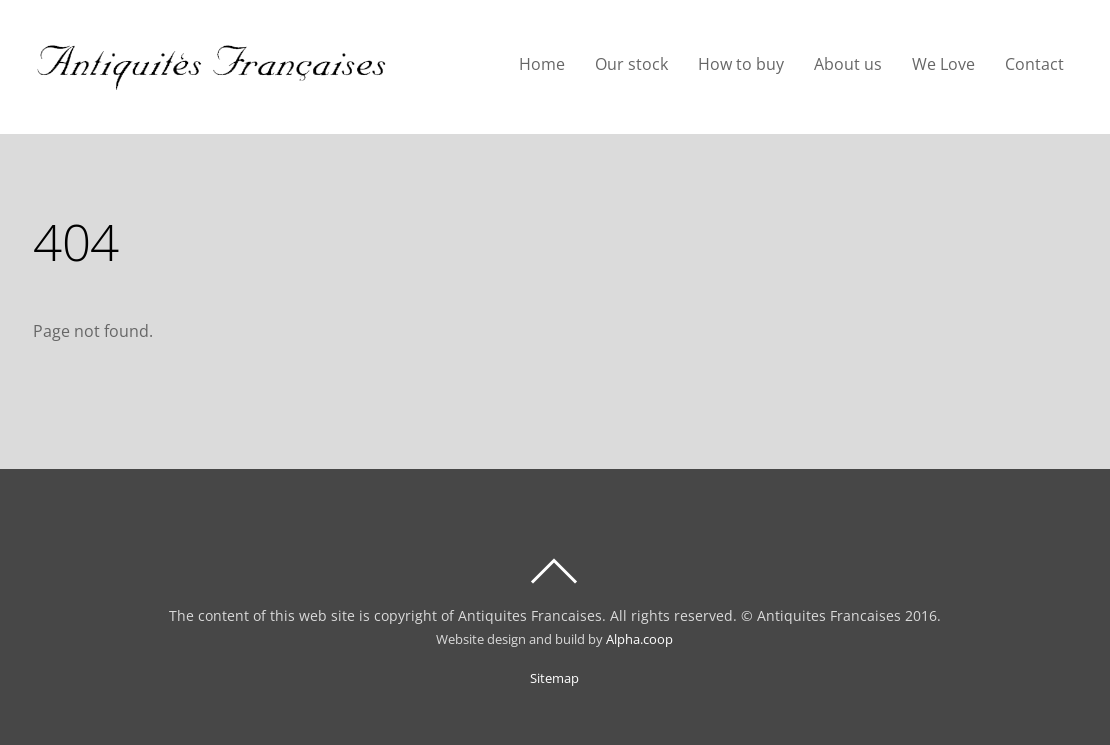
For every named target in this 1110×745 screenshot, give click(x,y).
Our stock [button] (631, 64)
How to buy (741, 64)
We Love (943, 64)
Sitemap (554, 678)
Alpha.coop (639, 639)
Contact (1034, 64)
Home (542, 64)
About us (848, 64)
